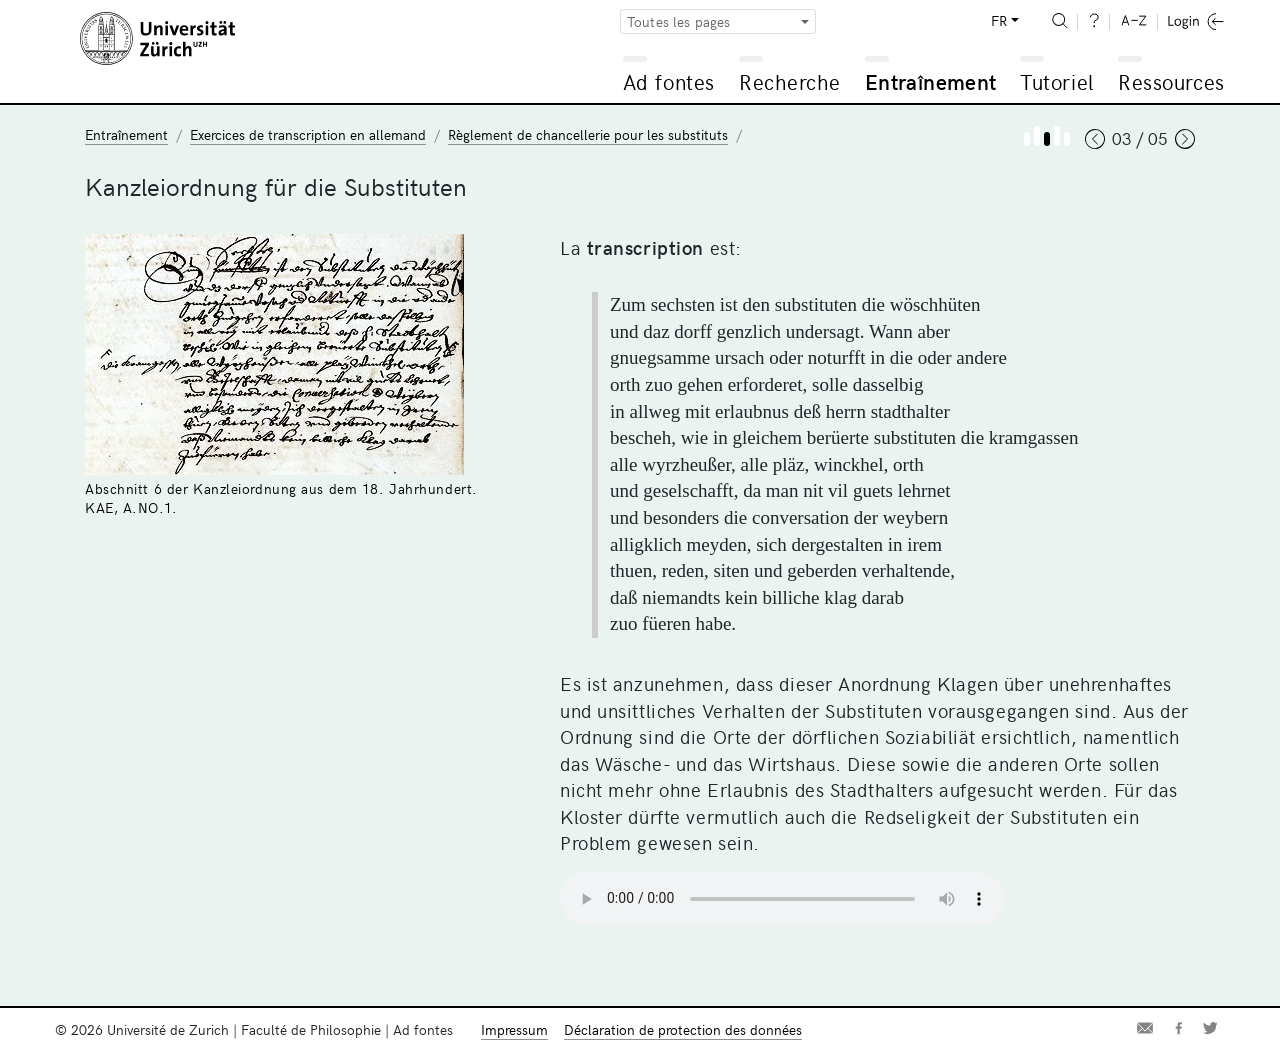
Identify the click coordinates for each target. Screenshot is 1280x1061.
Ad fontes (669, 81)
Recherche (790, 81)
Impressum (514, 1029)
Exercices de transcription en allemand (308, 134)
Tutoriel (1056, 81)
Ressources (1171, 81)
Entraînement (930, 81)
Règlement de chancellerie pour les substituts (588, 134)
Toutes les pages (679, 21)
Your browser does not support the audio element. (782, 899)
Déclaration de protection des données (683, 1029)
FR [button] (999, 20)
